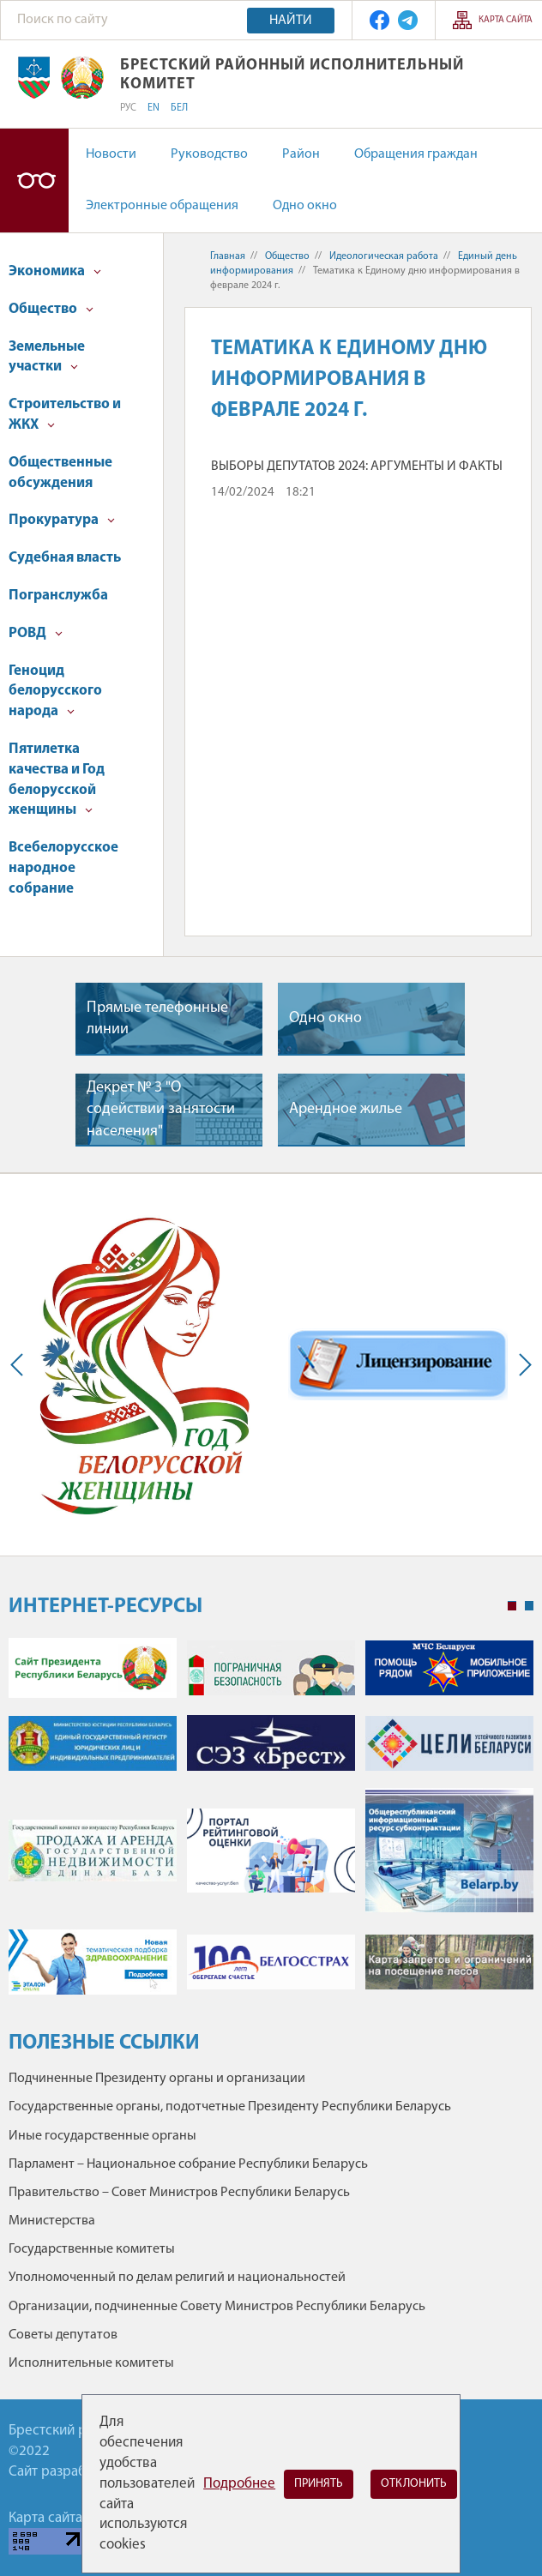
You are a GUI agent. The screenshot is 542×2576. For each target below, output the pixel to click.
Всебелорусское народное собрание (63, 868)
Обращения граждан (416, 154)
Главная (227, 256)
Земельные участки (47, 357)
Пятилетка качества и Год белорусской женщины (57, 779)
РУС (128, 108)
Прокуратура (62, 520)
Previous (20, 1365)
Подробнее (239, 2484)
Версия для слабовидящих (34, 180)
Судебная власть (65, 558)
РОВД (36, 633)
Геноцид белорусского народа (55, 691)
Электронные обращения (162, 206)
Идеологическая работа (383, 256)
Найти (290, 20)
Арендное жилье (345, 1109)
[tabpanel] (271, 1825)
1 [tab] (512, 1606)
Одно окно (305, 206)
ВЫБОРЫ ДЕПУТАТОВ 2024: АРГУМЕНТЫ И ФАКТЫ (357, 466)
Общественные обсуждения (60, 473)
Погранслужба (58, 595)
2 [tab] (529, 1606)
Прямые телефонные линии (157, 1019)
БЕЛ (179, 108)
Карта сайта (506, 20)
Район (301, 154)
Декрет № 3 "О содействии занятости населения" (161, 1109)
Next (521, 1365)
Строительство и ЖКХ (65, 414)
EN (154, 108)
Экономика (55, 271)
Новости (111, 154)
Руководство (209, 154)
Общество (51, 309)
